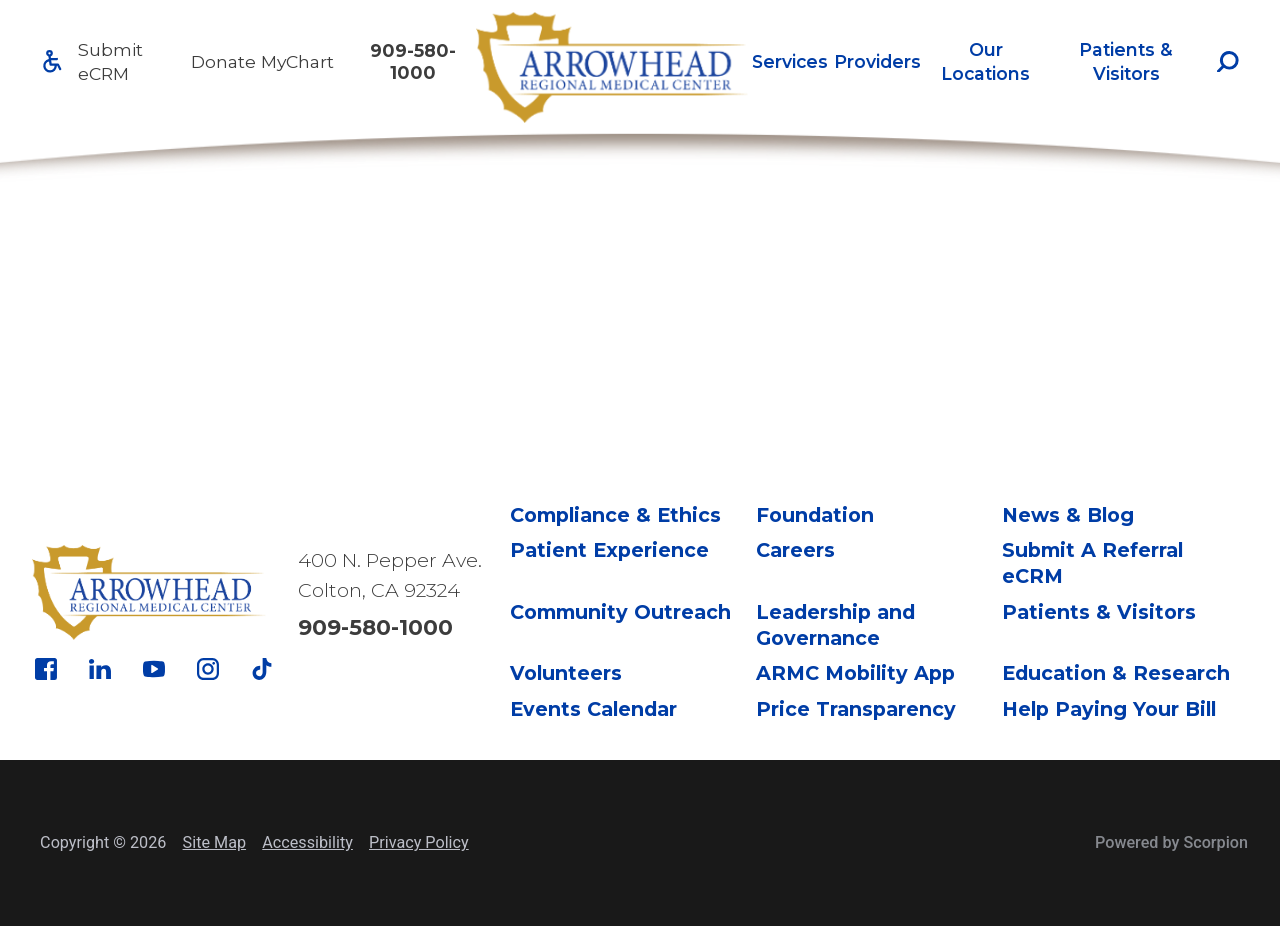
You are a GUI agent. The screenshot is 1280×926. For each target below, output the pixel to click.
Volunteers (566, 673)
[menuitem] (790, 61)
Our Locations (985, 61)
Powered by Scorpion (1171, 842)
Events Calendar (593, 709)
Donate (223, 61)
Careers (795, 550)
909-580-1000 (413, 61)
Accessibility (307, 842)
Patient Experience (609, 550)
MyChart (297, 61)
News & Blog (1068, 515)
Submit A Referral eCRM (1092, 563)
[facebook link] (46, 669)
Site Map (214, 842)
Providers (877, 61)
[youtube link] (154, 669)
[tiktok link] (262, 669)
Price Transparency (856, 709)
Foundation (815, 515)
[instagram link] (208, 669)
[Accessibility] (52, 61)
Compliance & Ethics (615, 515)
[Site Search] (1228, 62)
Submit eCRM (110, 61)
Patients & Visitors (1126, 61)
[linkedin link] (100, 669)
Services (790, 61)
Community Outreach (620, 612)
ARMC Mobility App (855, 673)
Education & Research (1116, 673)
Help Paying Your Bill (1109, 709)
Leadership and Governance (835, 625)
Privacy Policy (419, 842)
